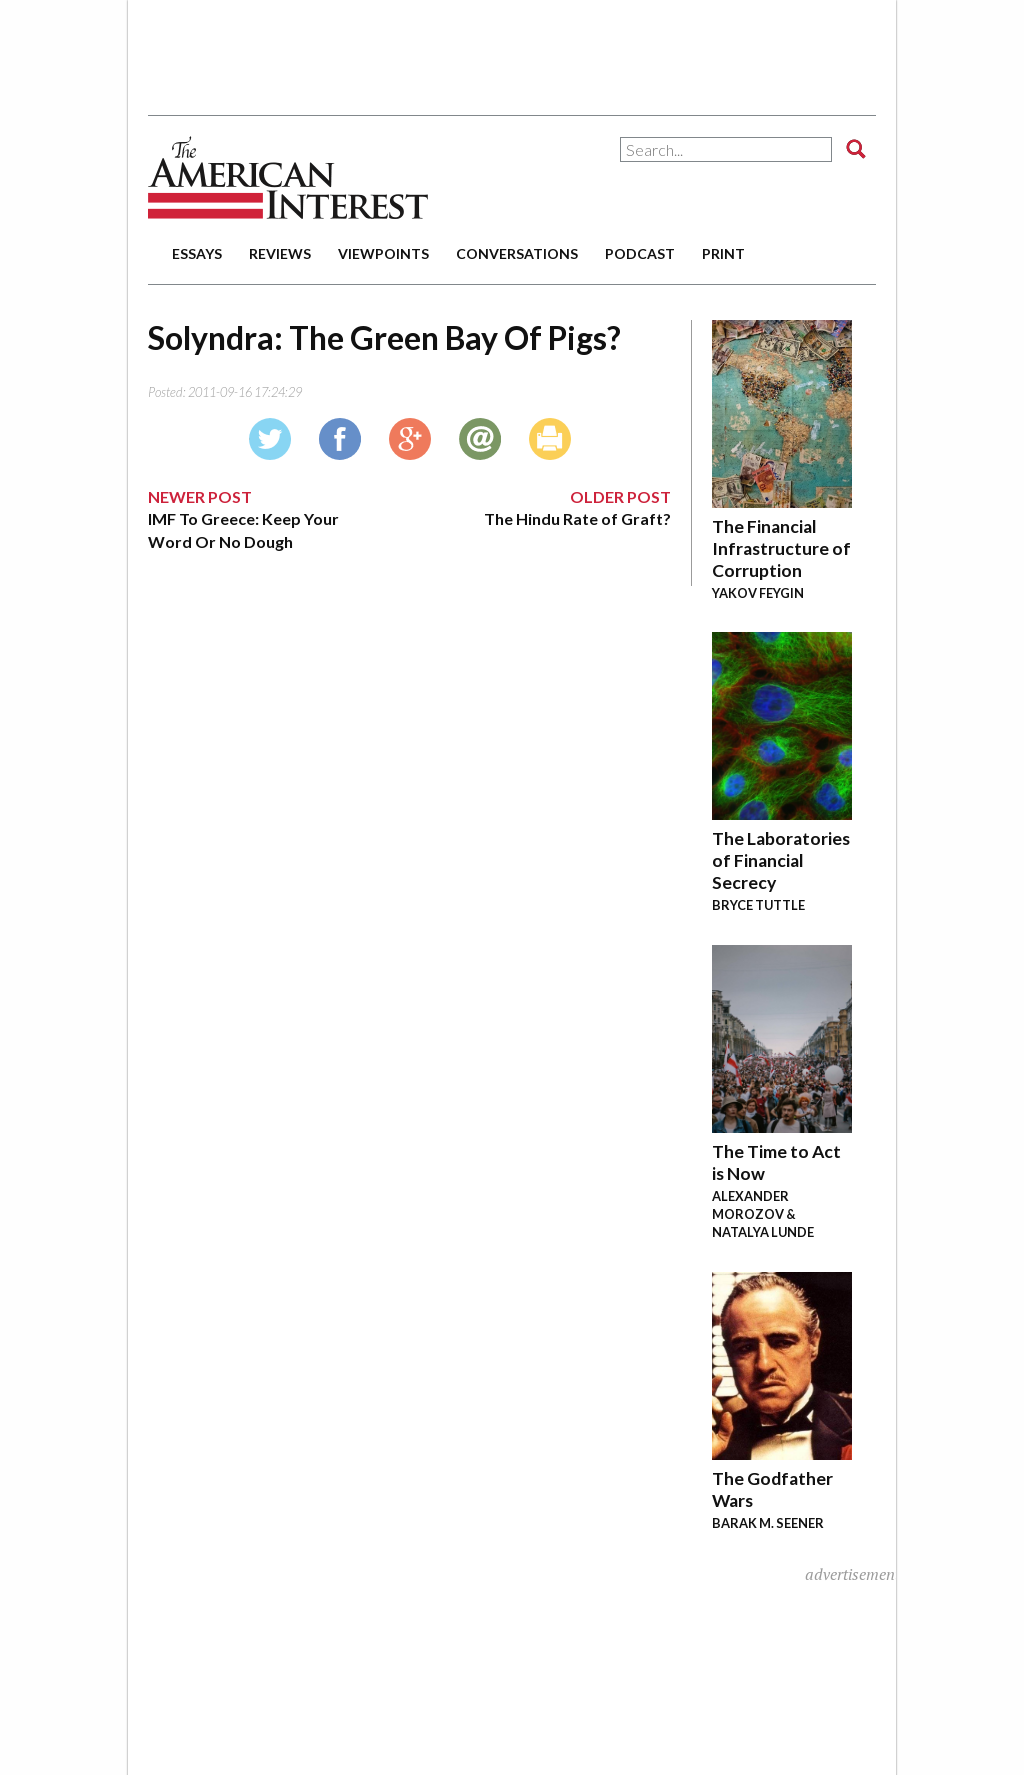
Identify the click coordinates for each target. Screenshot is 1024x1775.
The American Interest (288, 177)
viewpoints (383, 253)
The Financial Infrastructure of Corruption (781, 548)
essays (197, 253)
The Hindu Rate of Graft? (577, 518)
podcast (640, 253)
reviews (280, 253)
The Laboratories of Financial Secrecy (781, 860)
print (723, 253)
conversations (517, 253)
